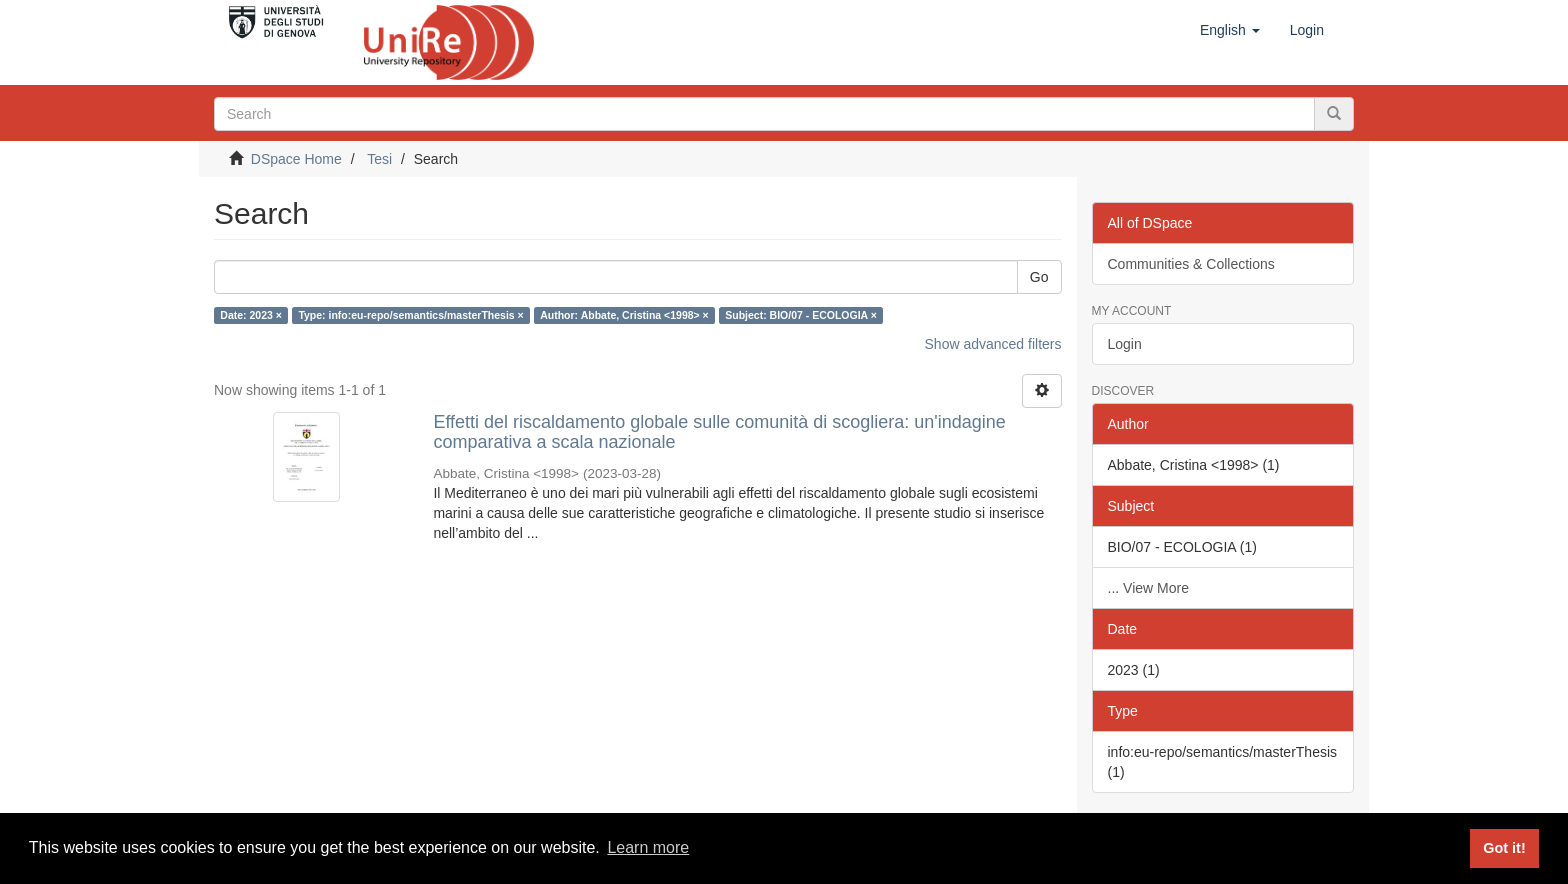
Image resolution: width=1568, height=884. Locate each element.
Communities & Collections (1191, 264)
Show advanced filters (993, 344)
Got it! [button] (1504, 848)
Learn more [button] (648, 847)
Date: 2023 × (251, 315)
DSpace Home (296, 159)
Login (1125, 344)
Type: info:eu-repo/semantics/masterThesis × (410, 315)
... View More (1148, 588)
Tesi (379, 159)
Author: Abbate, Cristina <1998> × (624, 315)
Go (1039, 277)
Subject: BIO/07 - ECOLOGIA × (801, 315)
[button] (1230, 30)
